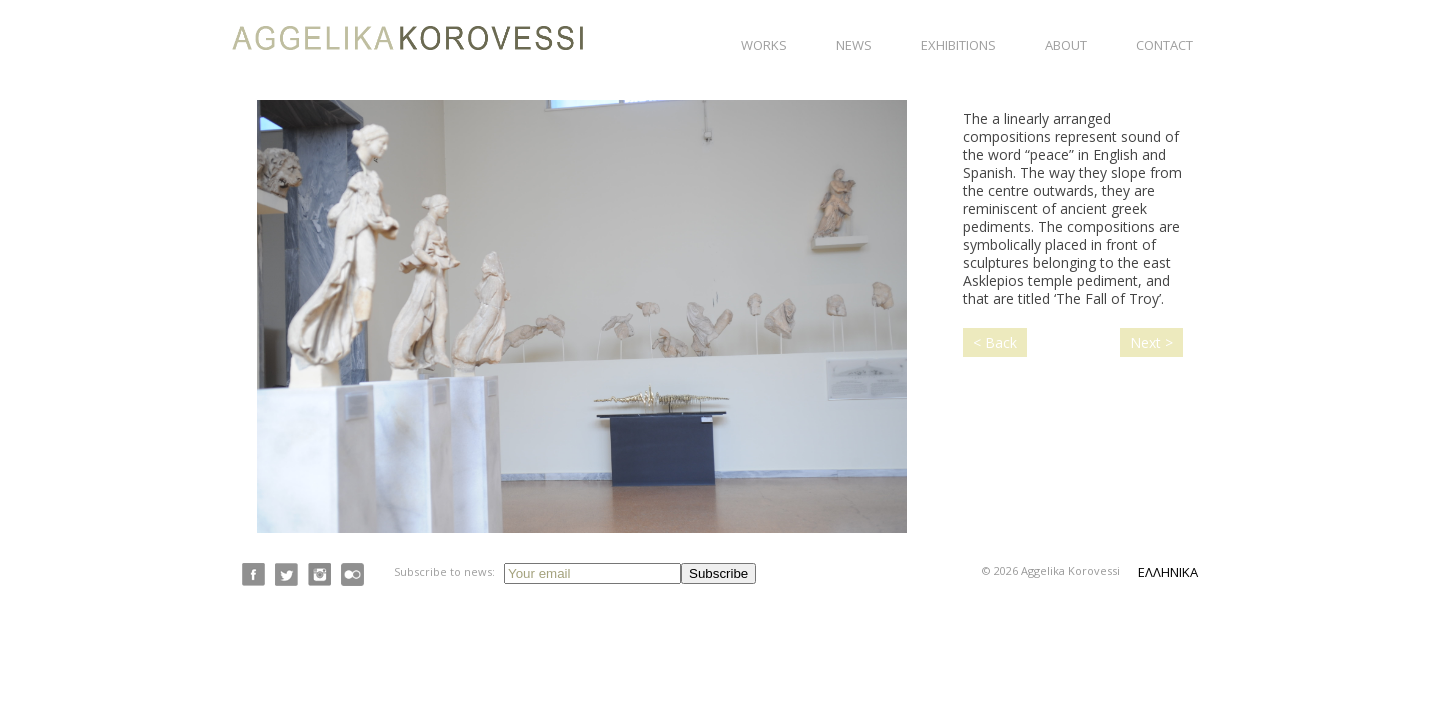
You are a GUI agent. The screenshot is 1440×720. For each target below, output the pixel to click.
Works (764, 45)
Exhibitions (958, 45)
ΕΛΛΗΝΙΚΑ (1168, 572)
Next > (1151, 342)
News (854, 45)
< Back (995, 342)
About (1066, 45)
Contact (1164, 45)
